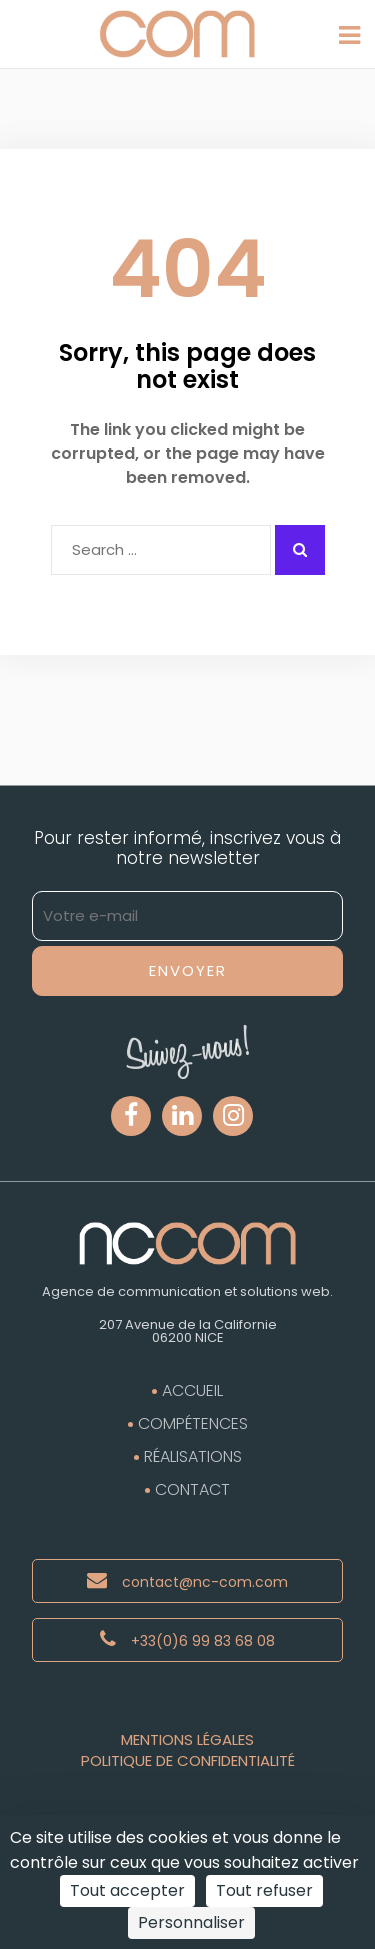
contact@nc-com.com (187, 1581)
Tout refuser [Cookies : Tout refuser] (264, 1890)
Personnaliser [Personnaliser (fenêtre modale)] (191, 1922)
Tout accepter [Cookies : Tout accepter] (127, 1890)
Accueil (192, 1390)
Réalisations (193, 1456)
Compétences (193, 1423)
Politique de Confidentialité (188, 1760)
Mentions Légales (187, 1739)
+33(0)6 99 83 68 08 (187, 1640)
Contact (192, 1489)
